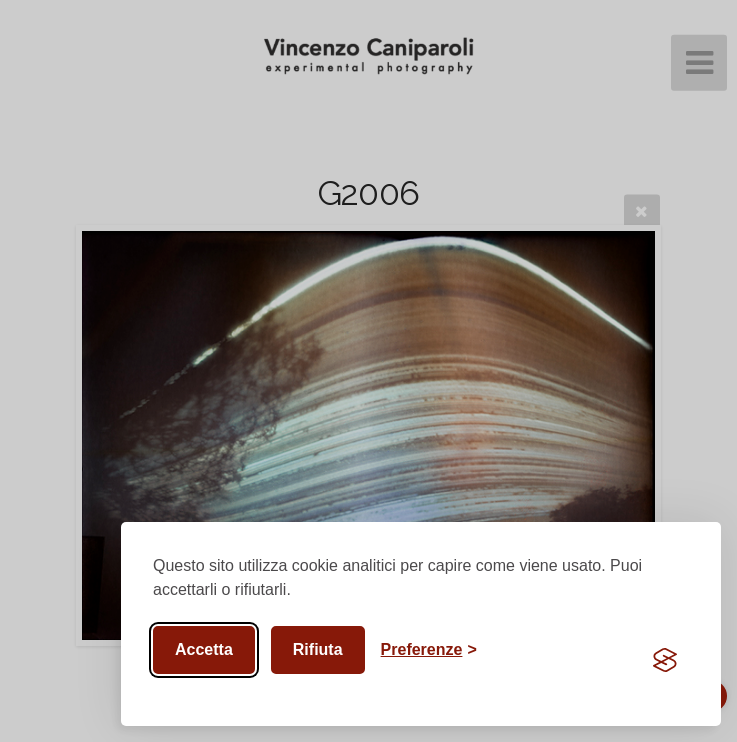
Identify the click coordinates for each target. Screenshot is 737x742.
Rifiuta (318, 649)
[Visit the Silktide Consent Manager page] (665, 660)
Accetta (204, 649)
